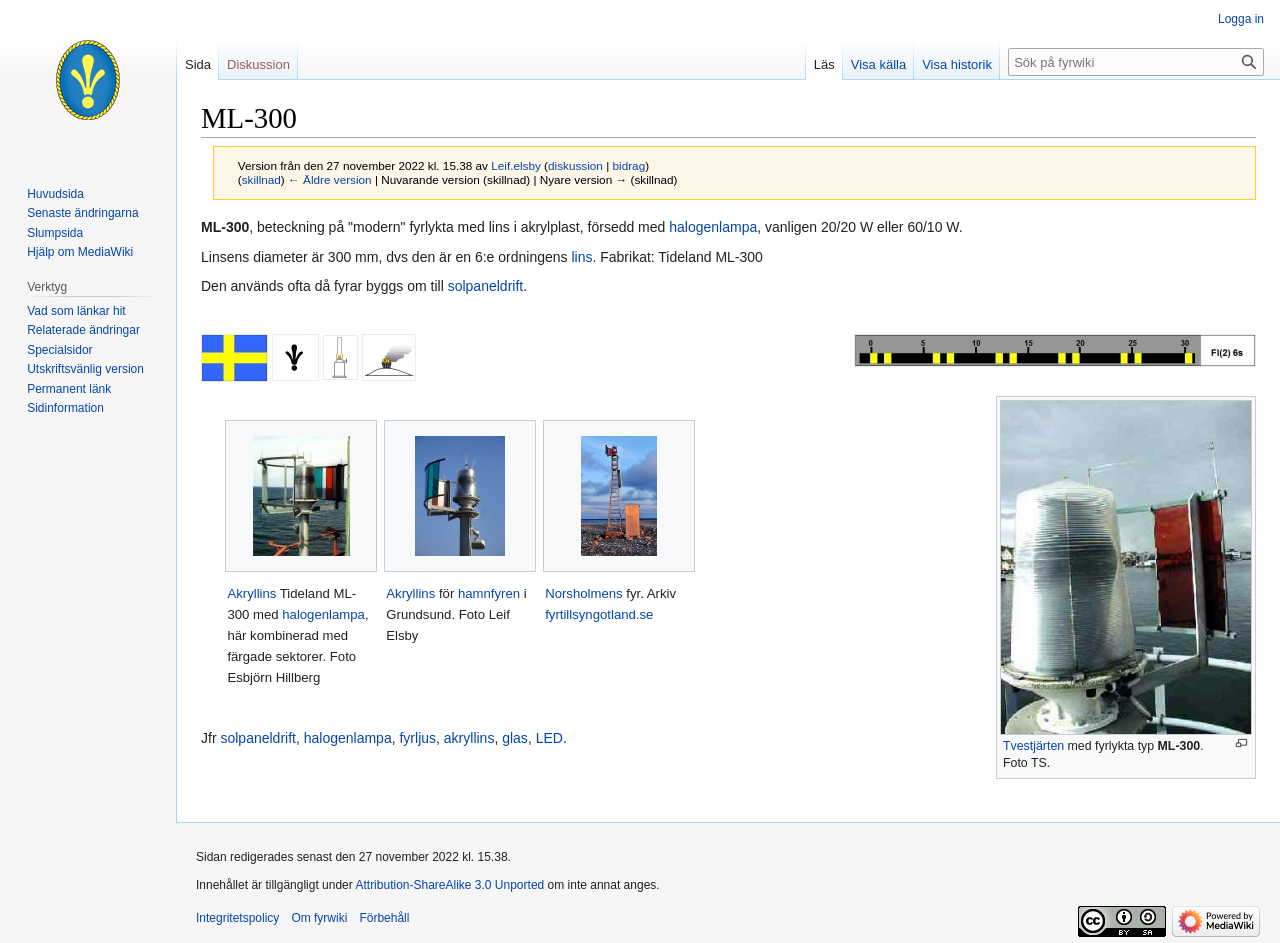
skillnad (261, 179)
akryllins (469, 738)
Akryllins (251, 593)
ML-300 (1179, 746)
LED (549, 738)
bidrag (629, 165)
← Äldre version (330, 179)
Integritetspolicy (237, 918)
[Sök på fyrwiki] (1136, 62)
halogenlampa (713, 227)
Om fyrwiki (319, 918)
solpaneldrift (486, 286)
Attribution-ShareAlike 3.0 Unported (449, 885)
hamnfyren (489, 593)
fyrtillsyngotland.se (599, 614)
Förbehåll (384, 918)
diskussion (575, 165)
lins (581, 257)
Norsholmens (584, 593)
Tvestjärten (1033, 746)
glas (515, 738)
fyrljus (417, 738)
